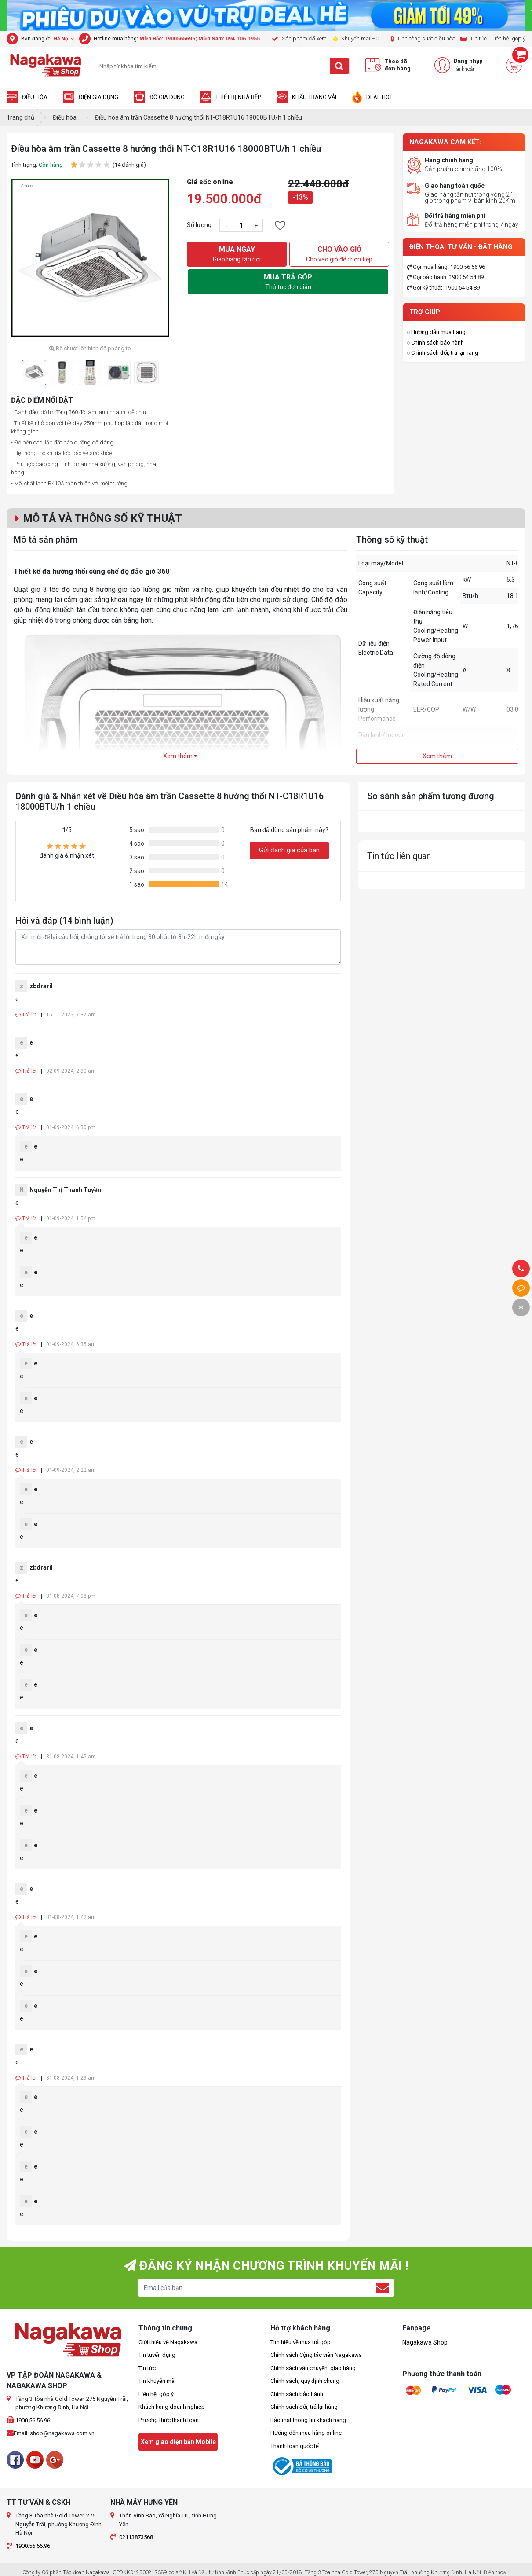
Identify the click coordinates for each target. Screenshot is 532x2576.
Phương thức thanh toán (168, 2420)
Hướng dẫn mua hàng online (306, 2432)
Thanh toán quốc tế (294, 2446)
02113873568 (136, 2537)
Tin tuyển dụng (156, 2355)
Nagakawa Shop (425, 2342)
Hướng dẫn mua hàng (438, 332)
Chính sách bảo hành (437, 342)
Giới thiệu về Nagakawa (167, 2342)
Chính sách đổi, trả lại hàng (444, 352)
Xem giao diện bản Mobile (178, 2441)
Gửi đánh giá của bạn (289, 850)
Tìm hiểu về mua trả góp (300, 2342)
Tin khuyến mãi (157, 2381)
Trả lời (26, 1015)
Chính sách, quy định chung (304, 2381)
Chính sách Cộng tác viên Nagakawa (316, 2355)
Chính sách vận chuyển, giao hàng (313, 2368)
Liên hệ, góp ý (156, 2394)
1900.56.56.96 (32, 2420)
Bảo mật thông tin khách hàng (308, 2420)
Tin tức (147, 2368)
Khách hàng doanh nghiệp (171, 2407)
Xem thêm (180, 756)
